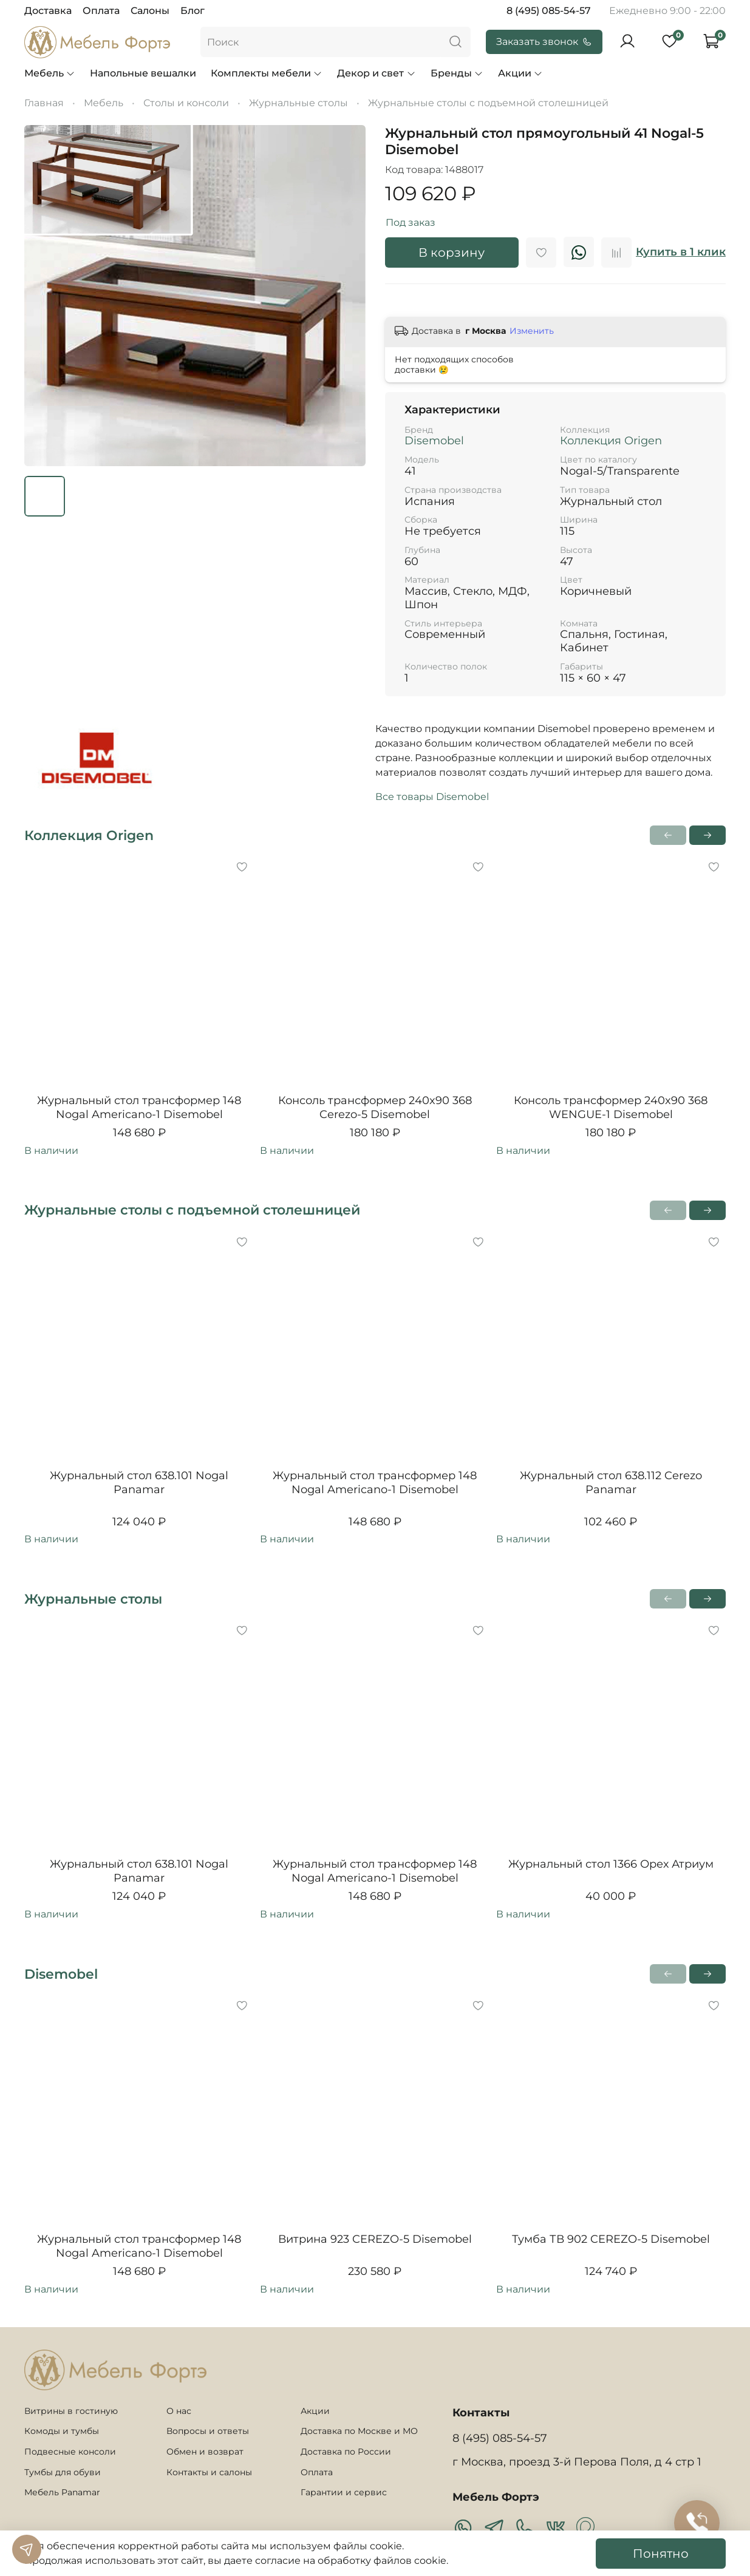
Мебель (49, 73)
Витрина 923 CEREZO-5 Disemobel (375, 2239)
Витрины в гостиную (71, 2410)
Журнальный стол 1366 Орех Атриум (611, 1864)
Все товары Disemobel (432, 796)
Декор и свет (376, 73)
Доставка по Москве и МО (359, 2430)
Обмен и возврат (205, 2451)
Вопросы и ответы (207, 2430)
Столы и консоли (186, 103)
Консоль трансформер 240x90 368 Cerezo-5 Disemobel (375, 1107)
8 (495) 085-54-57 (548, 10)
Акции (520, 73)
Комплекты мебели (266, 73)
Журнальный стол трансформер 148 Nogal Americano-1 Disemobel (139, 1107)
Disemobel (434, 440)
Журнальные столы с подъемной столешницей (488, 103)
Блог (192, 10)
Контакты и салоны (209, 2472)
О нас (178, 2410)
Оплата (101, 10)
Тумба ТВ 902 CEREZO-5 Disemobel (611, 2239)
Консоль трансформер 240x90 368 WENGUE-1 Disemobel (610, 1107)
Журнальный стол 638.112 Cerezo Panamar (611, 1482)
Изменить (532, 330)
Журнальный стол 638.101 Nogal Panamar (139, 1482)
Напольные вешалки (143, 73)
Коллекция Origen (611, 440)
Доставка (48, 10)
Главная (44, 103)
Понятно (661, 2553)
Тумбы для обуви (62, 2472)
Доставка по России (346, 2451)
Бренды (457, 73)
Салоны (150, 10)
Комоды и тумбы (61, 2430)
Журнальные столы (298, 103)
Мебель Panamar (62, 2492)
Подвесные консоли (70, 2451)
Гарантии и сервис (344, 2492)
